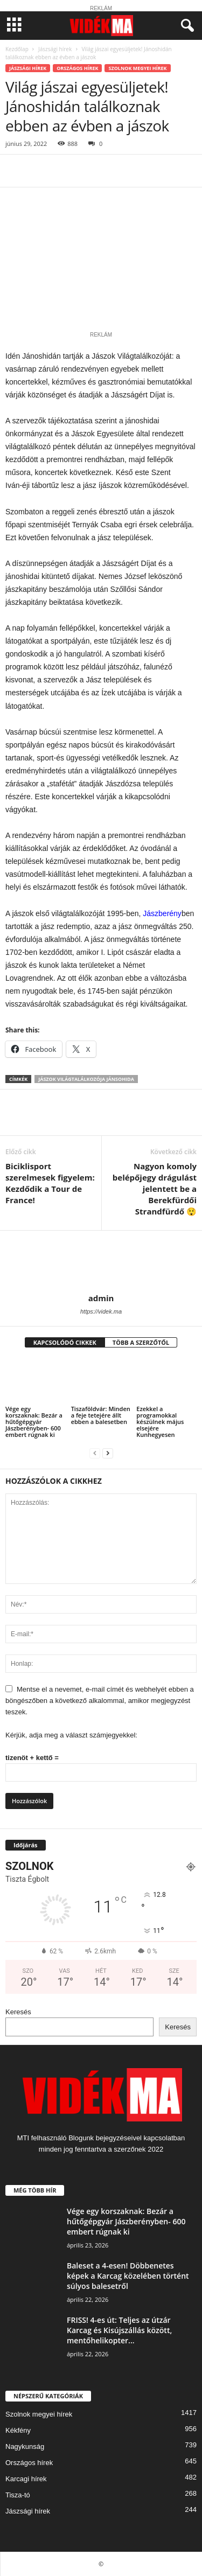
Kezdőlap (17, 49)
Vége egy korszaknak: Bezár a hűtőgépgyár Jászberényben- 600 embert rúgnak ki (33, 1422)
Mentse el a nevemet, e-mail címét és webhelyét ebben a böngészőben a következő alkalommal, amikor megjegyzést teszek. (99, 1700)
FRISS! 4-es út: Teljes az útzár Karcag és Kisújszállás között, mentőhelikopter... (119, 2330)
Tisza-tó (17, 2495)
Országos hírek (77, 68)
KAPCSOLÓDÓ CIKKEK (64, 1342)
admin (101, 1298)
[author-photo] (101, 1262)
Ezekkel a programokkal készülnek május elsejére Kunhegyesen (160, 1422)
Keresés (18, 2012)
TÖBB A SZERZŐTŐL (141, 1342)
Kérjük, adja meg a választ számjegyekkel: (71, 1735)
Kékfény (18, 2430)
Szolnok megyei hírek (137, 68)
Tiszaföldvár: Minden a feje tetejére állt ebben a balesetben (100, 1415)
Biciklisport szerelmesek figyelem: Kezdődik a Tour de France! (50, 1183)
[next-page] (107, 1452)
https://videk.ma (101, 1311)
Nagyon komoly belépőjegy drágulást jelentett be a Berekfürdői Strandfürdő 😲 (155, 1189)
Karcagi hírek (26, 2479)
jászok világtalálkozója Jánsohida (86, 1079)
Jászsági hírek (55, 49)
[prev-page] (94, 1452)
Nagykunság (24, 2446)
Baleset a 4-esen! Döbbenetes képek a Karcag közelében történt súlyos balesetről (128, 2275)
